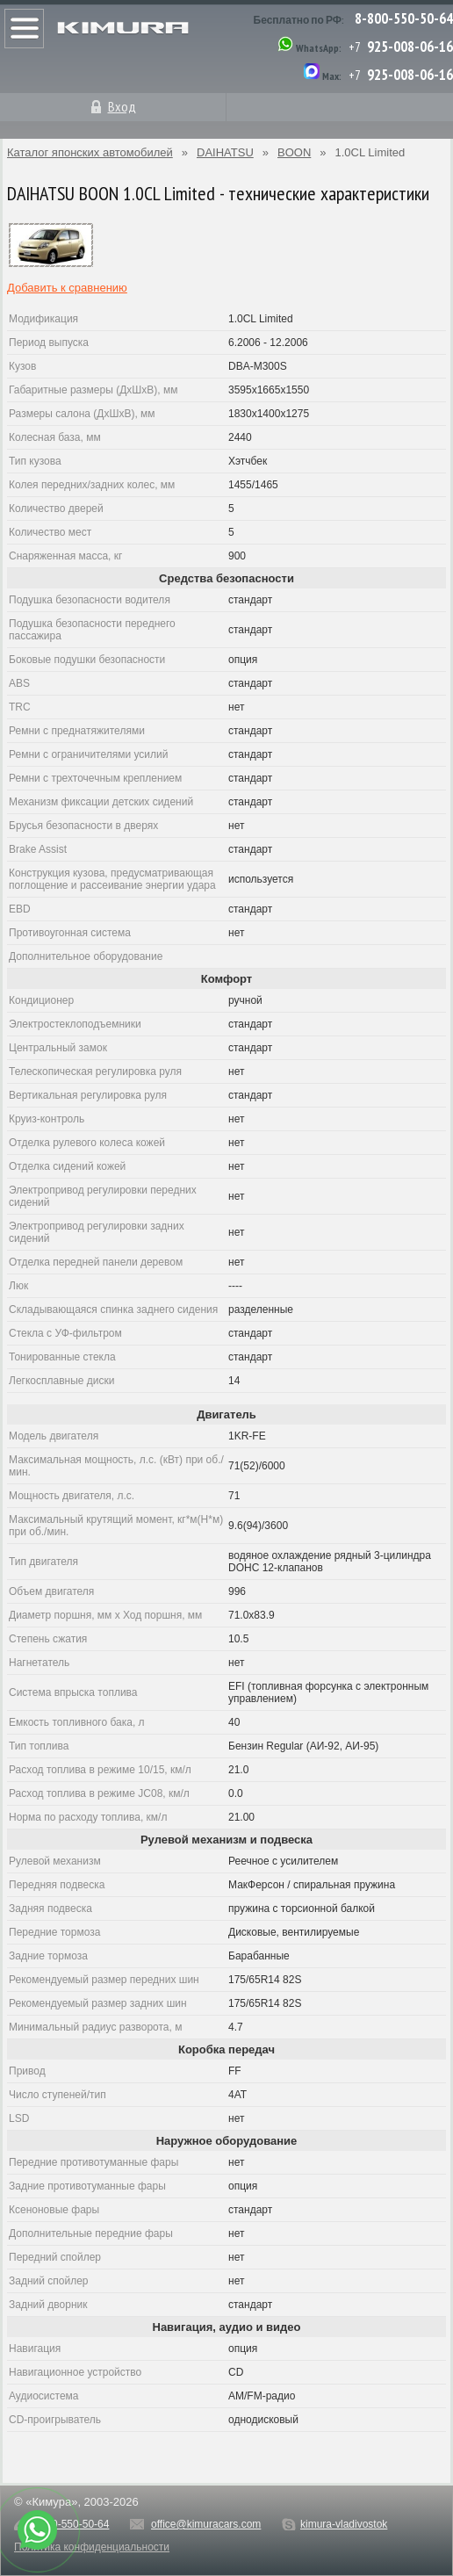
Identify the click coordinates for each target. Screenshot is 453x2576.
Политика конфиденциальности (91, 2547)
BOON (294, 152)
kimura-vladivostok (343, 2524)
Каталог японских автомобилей (90, 152)
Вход (122, 106)
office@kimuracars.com (206, 2524)
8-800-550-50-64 (404, 18)
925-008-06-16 (410, 46)
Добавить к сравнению (67, 287)
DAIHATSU (225, 152)
